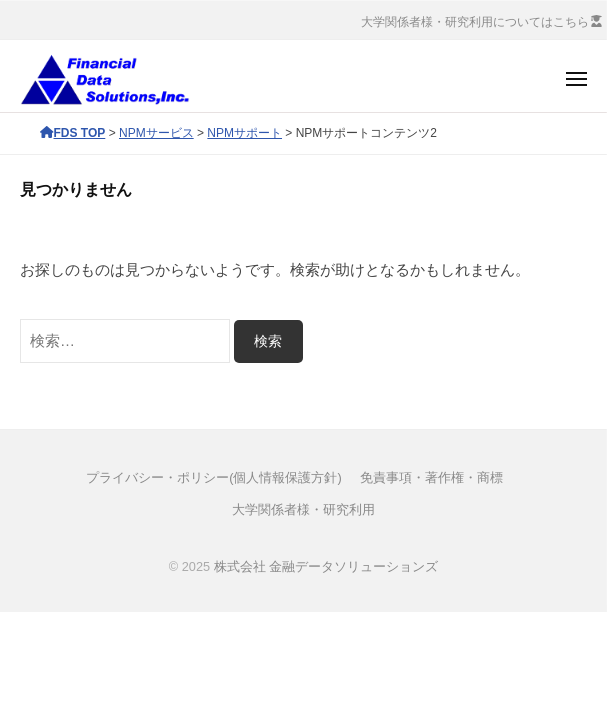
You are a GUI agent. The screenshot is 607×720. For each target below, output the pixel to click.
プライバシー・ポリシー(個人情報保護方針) (214, 477)
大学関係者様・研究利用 (303, 509)
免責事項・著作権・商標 (431, 477)
